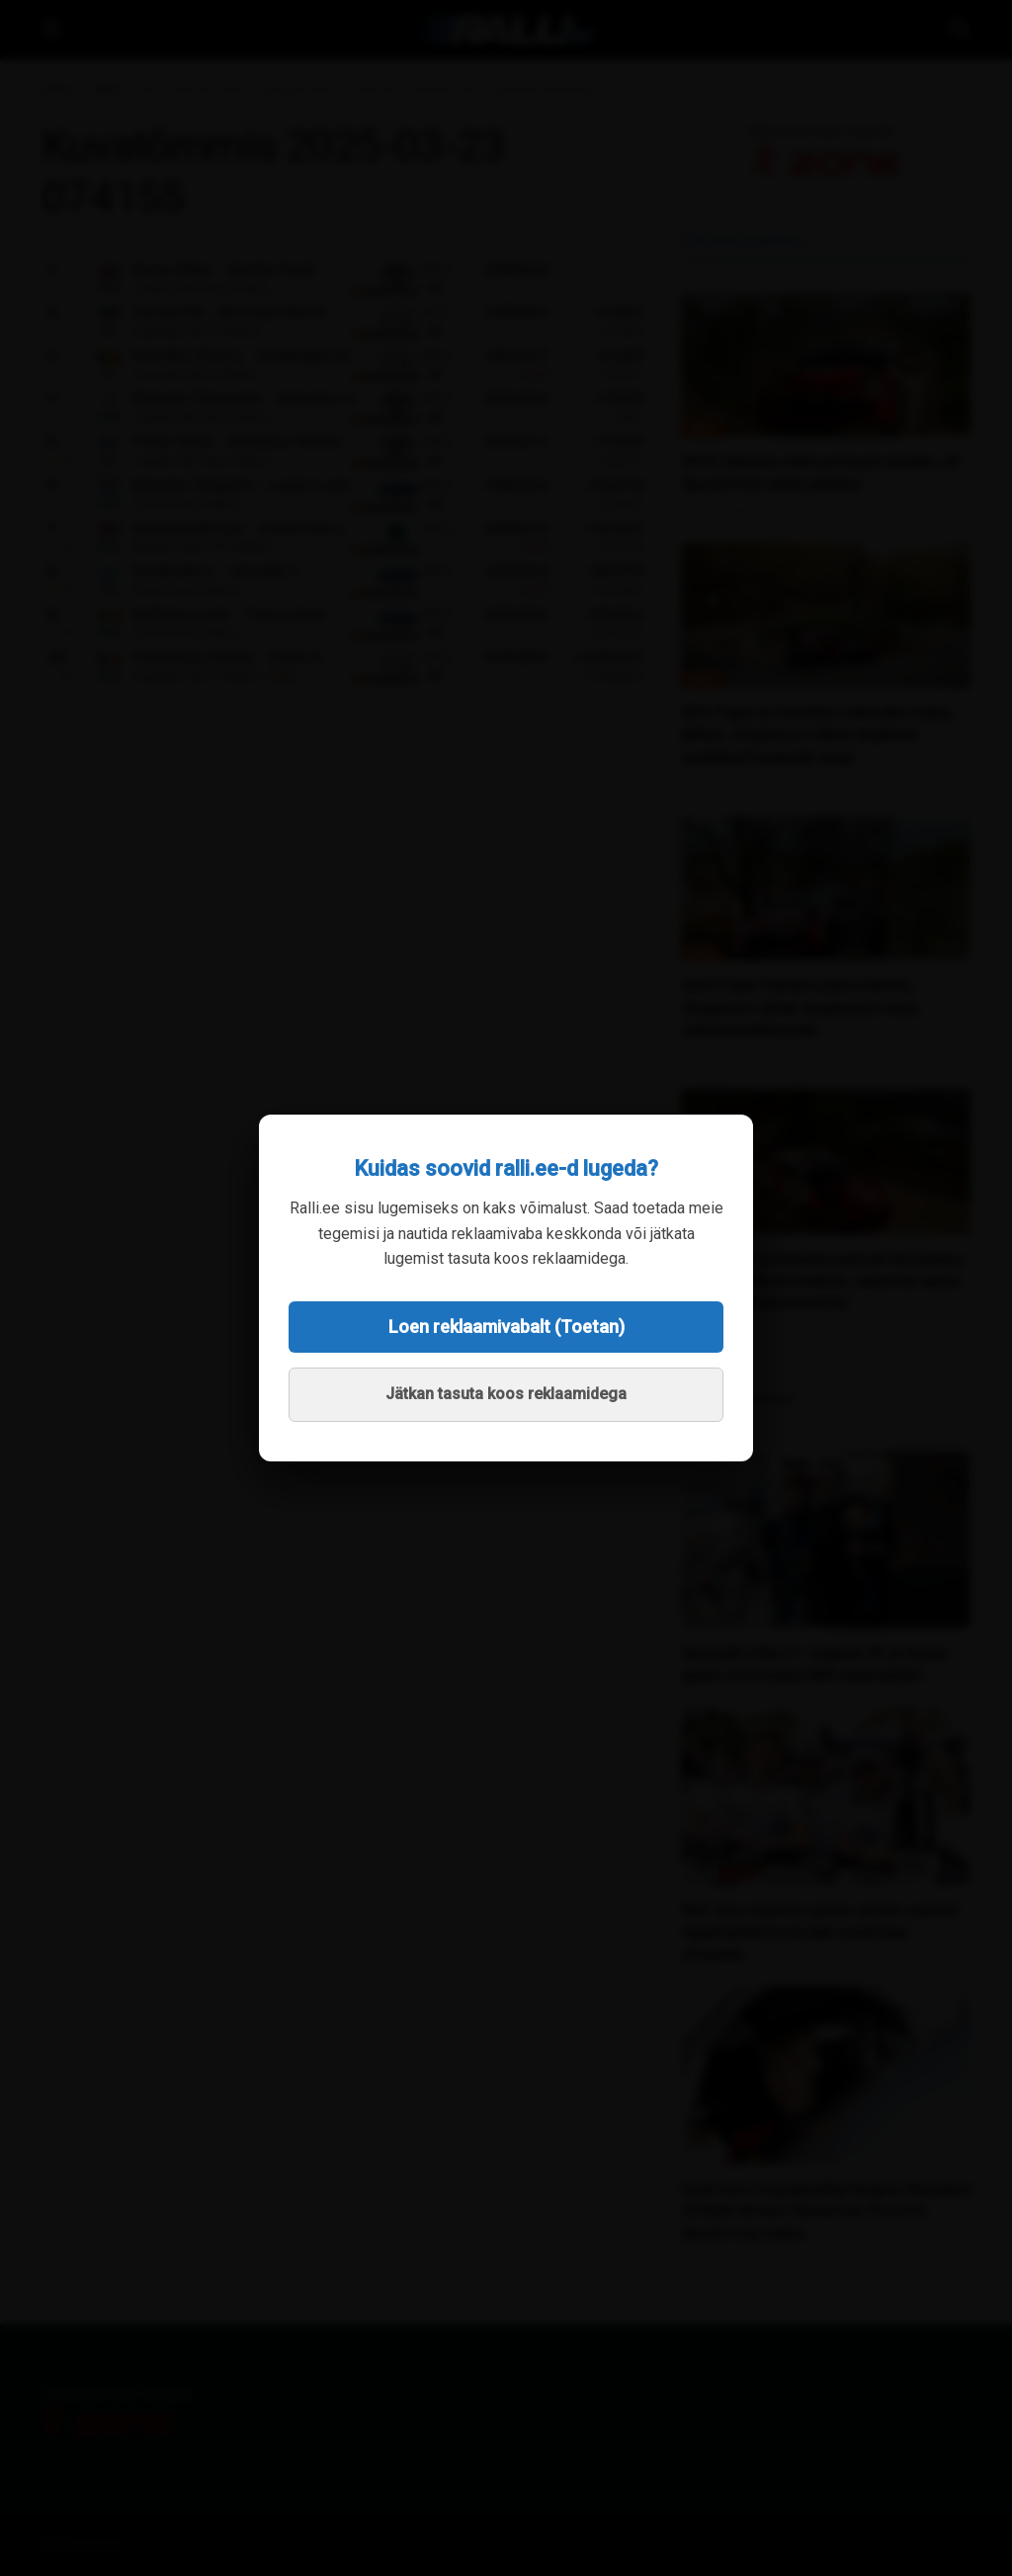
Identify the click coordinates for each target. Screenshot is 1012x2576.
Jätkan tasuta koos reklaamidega (506, 1393)
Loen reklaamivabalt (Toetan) (506, 1326)
